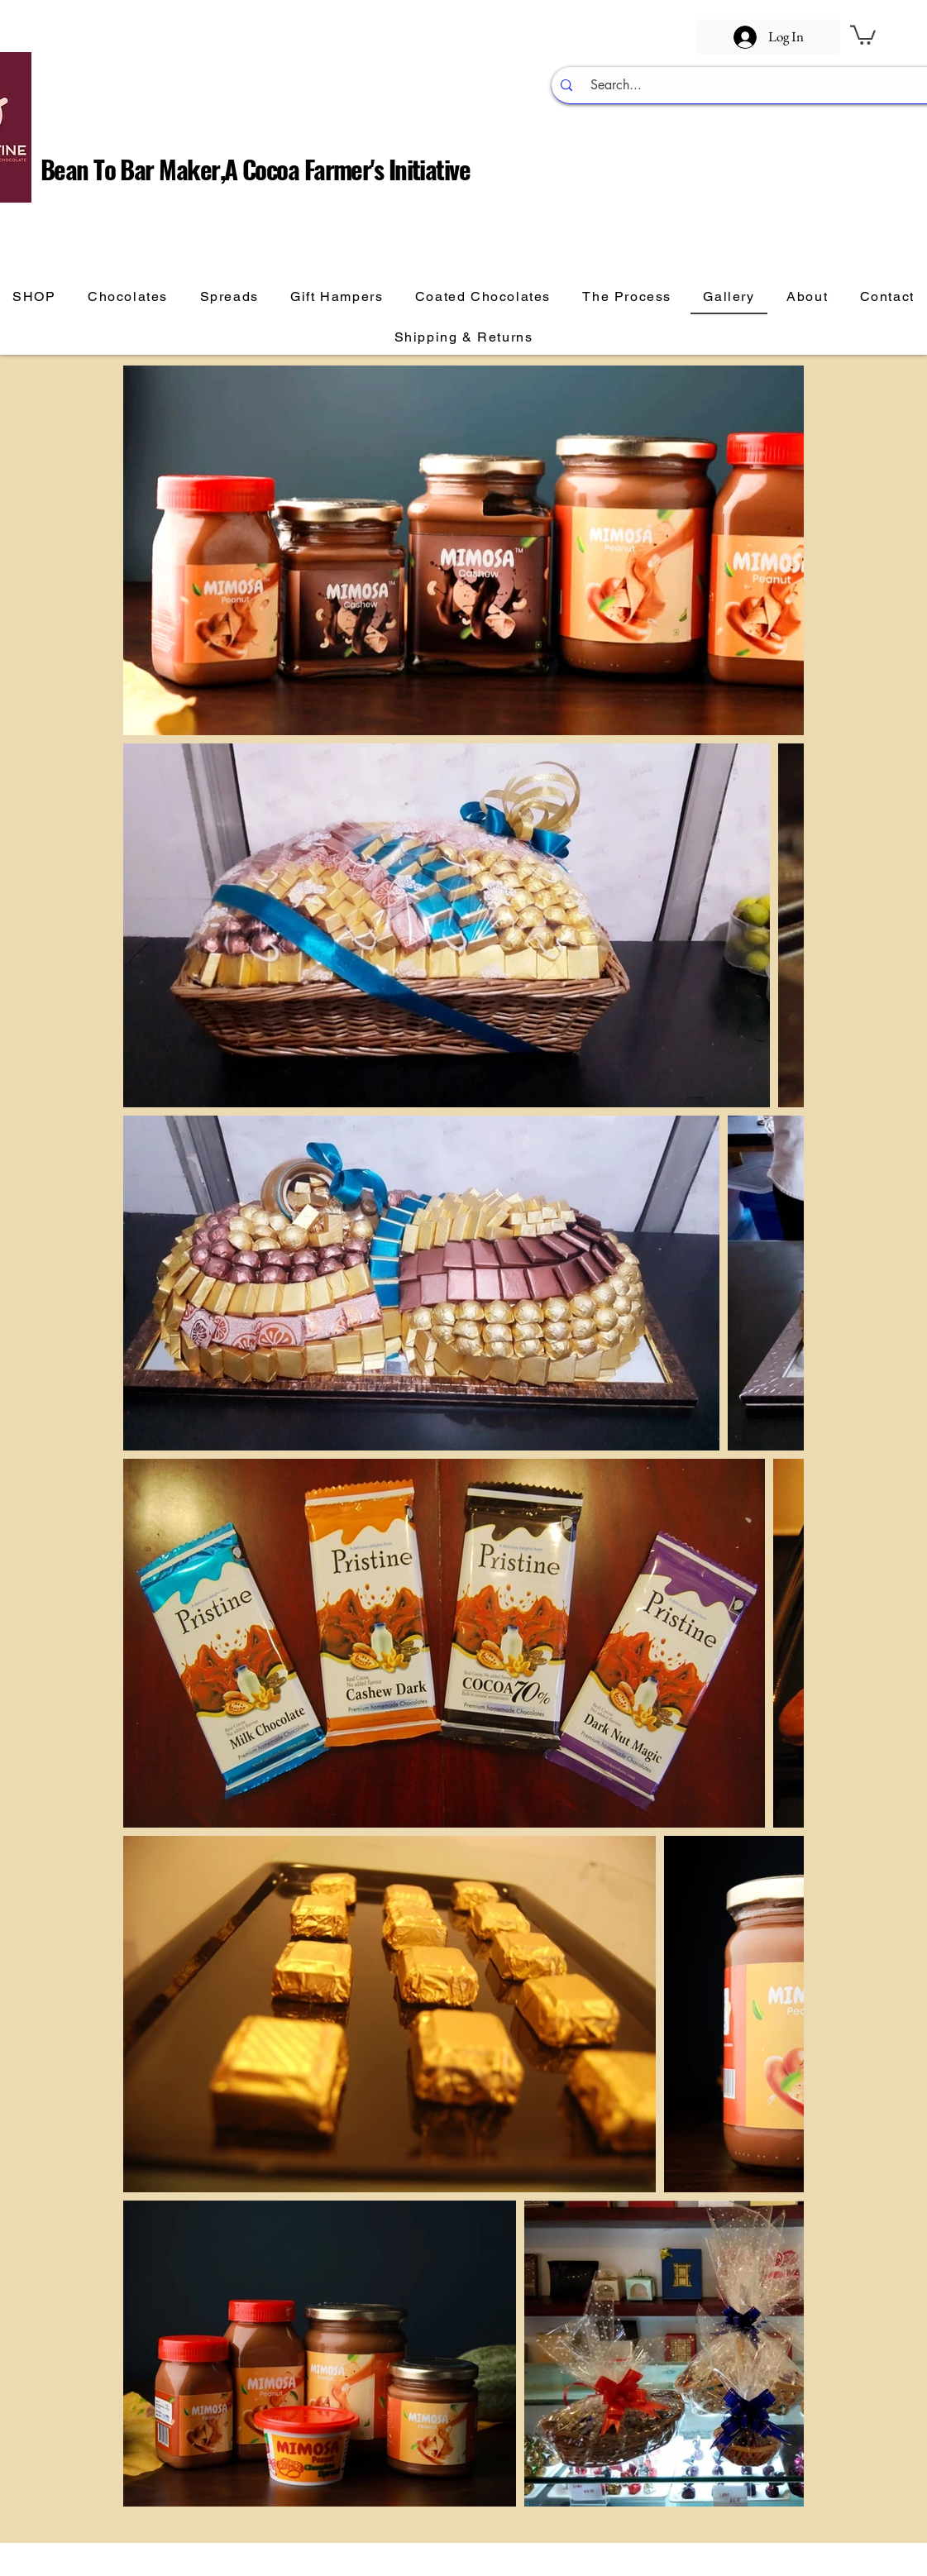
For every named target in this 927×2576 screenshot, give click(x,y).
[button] (863, 34)
